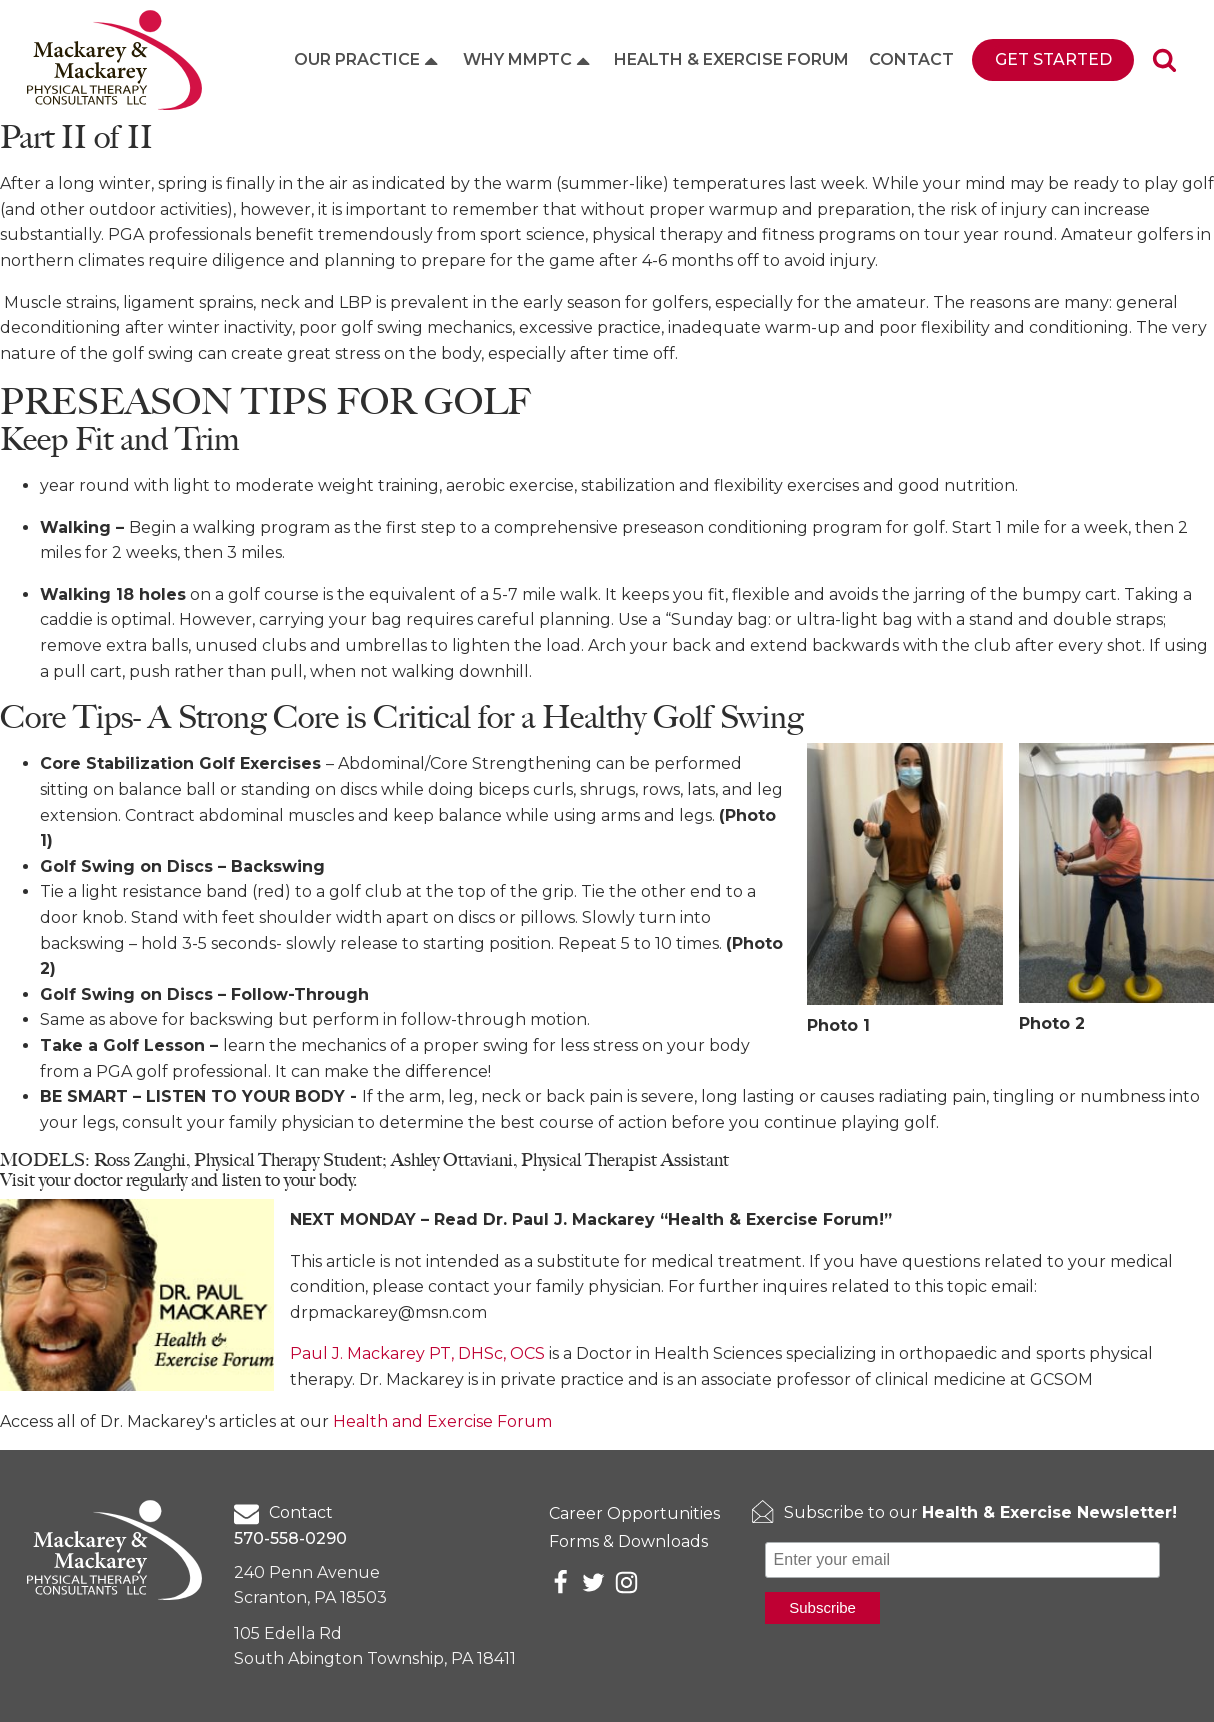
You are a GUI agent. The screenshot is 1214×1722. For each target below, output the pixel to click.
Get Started (1053, 59)
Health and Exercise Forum (442, 1421)
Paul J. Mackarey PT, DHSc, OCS (417, 1353)
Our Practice (368, 60)
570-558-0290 (290, 1538)
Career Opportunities (634, 1513)
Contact (911, 59)
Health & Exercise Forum (731, 59)
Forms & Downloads (628, 1541)
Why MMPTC (528, 60)
